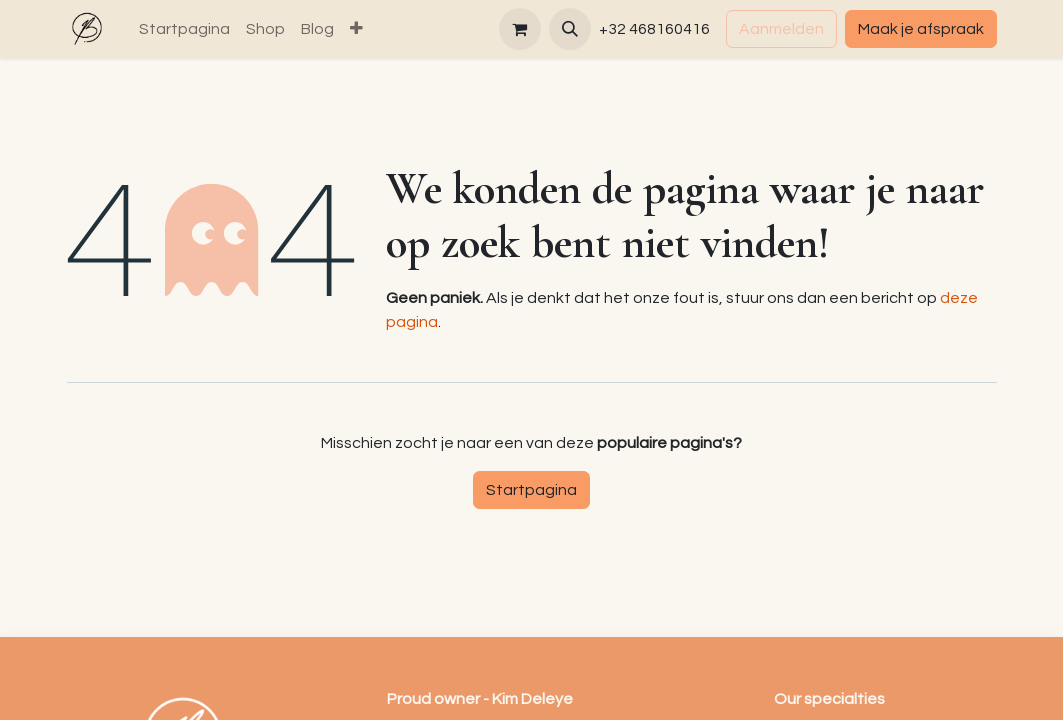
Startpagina (531, 490)
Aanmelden (781, 29)
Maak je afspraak (921, 29)
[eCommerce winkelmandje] (520, 29)
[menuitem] (184, 29)
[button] (570, 29)
